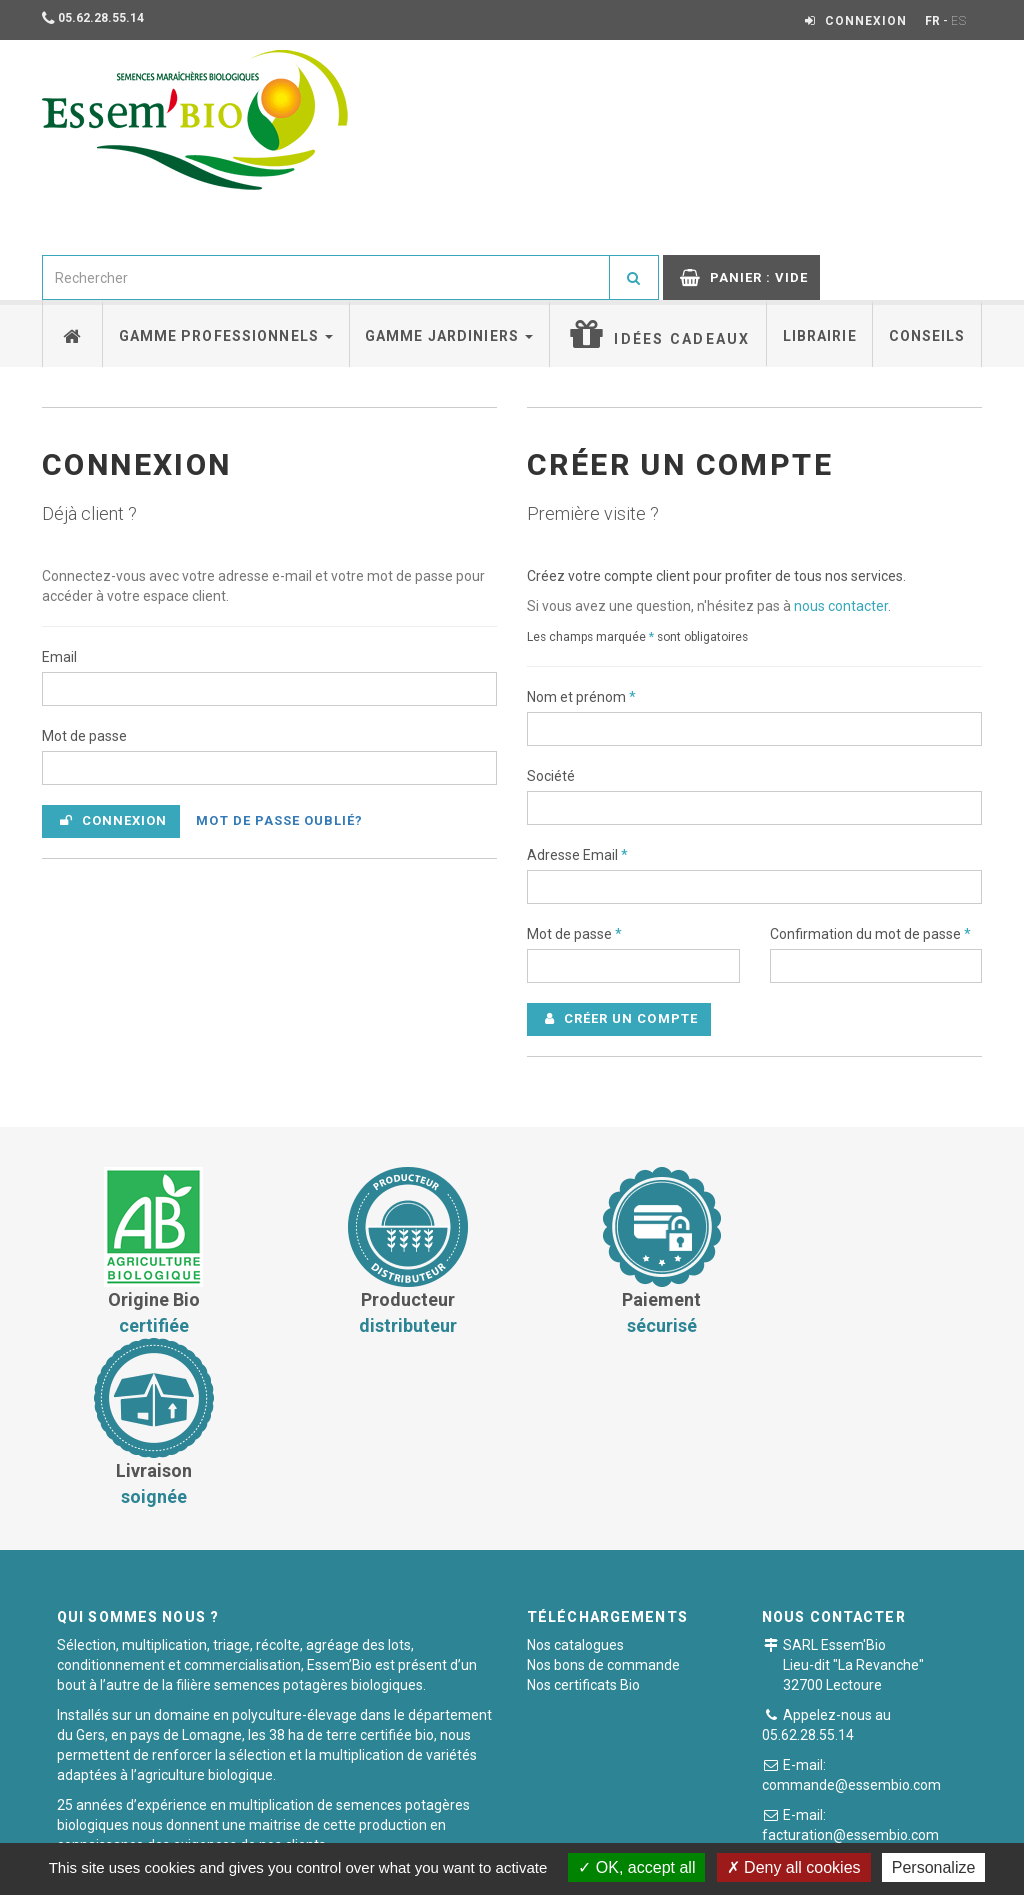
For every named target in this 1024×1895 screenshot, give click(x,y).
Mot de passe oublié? (279, 820)
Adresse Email (577, 855)
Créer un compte (621, 1018)
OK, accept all (636, 1867)
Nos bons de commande (603, 1494)
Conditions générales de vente (319, 1830)
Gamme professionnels (226, 336)
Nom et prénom (581, 697)
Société (551, 776)
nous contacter (841, 606)
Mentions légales (644, 1830)
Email (59, 657)
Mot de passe (84, 736)
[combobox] (326, 277)
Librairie (820, 336)
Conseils (927, 336)
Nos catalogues (575, 1474)
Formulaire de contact (884, 1699)
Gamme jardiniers (449, 336)
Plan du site (763, 1830)
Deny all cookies (794, 1867)
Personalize (934, 1867)
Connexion (113, 820)
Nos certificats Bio (583, 1514)
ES (959, 21)
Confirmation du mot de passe (870, 934)
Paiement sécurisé (503, 1830)
